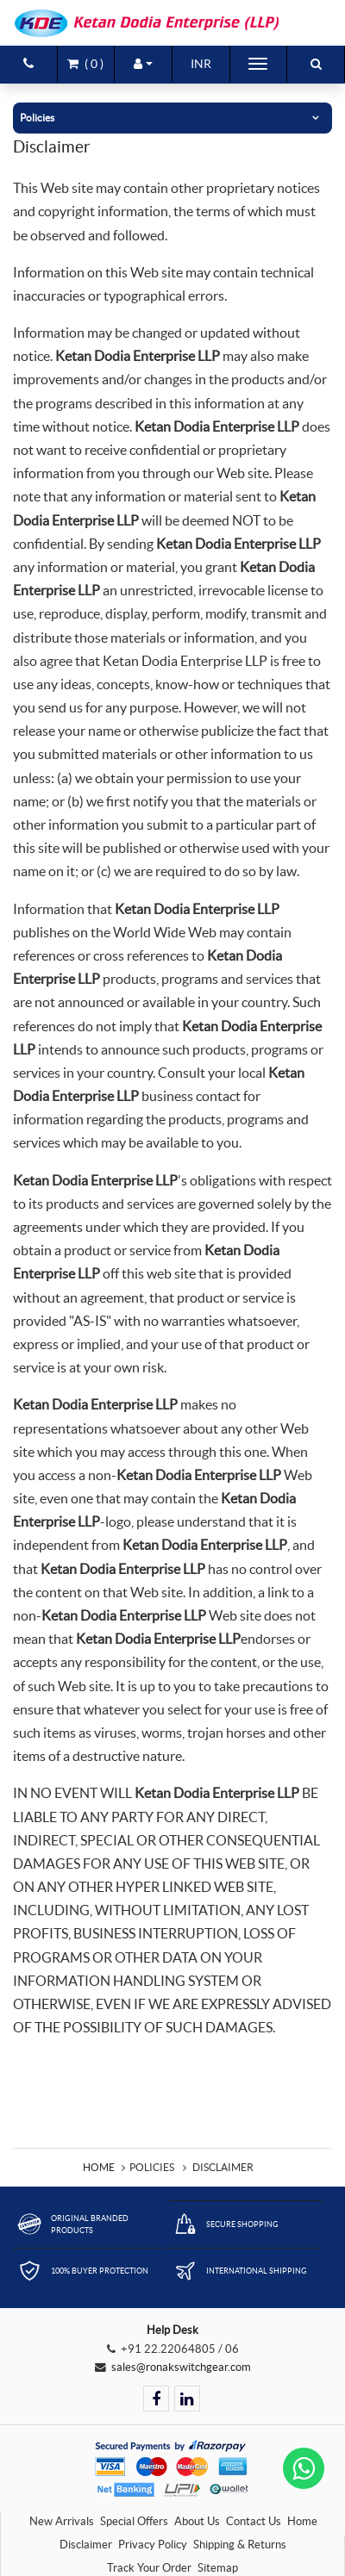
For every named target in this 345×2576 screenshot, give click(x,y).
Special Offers (134, 2521)
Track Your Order (149, 2567)
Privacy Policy (152, 2544)
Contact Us (253, 2521)
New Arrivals (61, 2521)
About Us (197, 2521)
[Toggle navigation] (258, 64)
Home (99, 2167)
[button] (143, 64)
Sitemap (218, 2567)
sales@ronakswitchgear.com (181, 2367)
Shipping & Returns (239, 2544)
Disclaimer (86, 2544)
